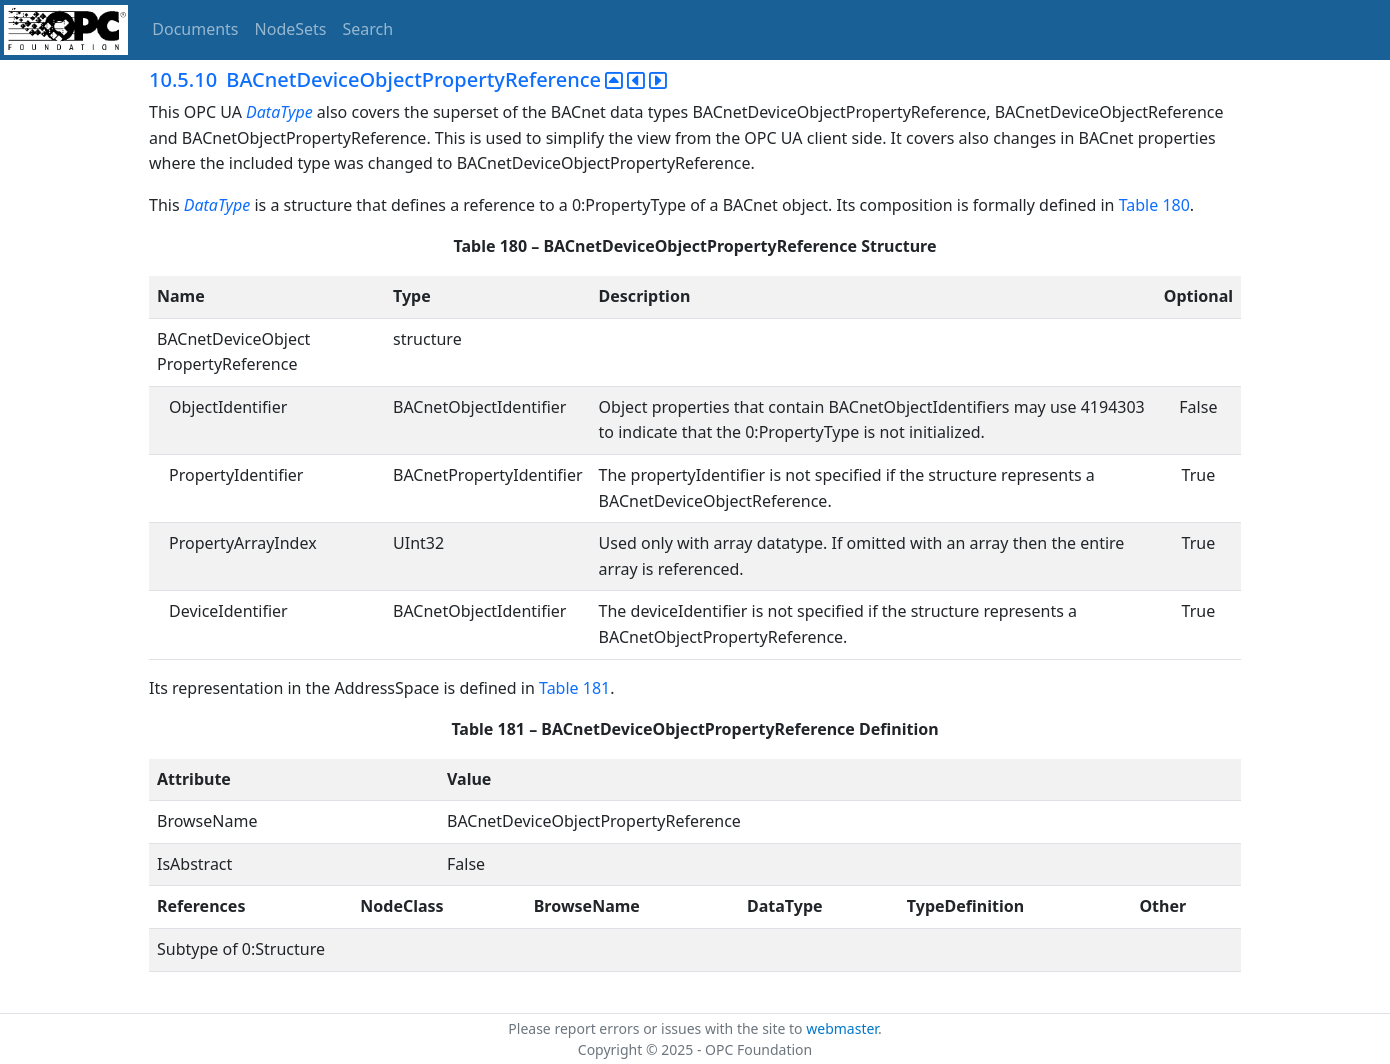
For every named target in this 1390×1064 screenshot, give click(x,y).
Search (368, 29)
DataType (279, 112)
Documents (195, 29)
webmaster (842, 1028)
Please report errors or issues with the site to (657, 1028)
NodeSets (291, 29)
